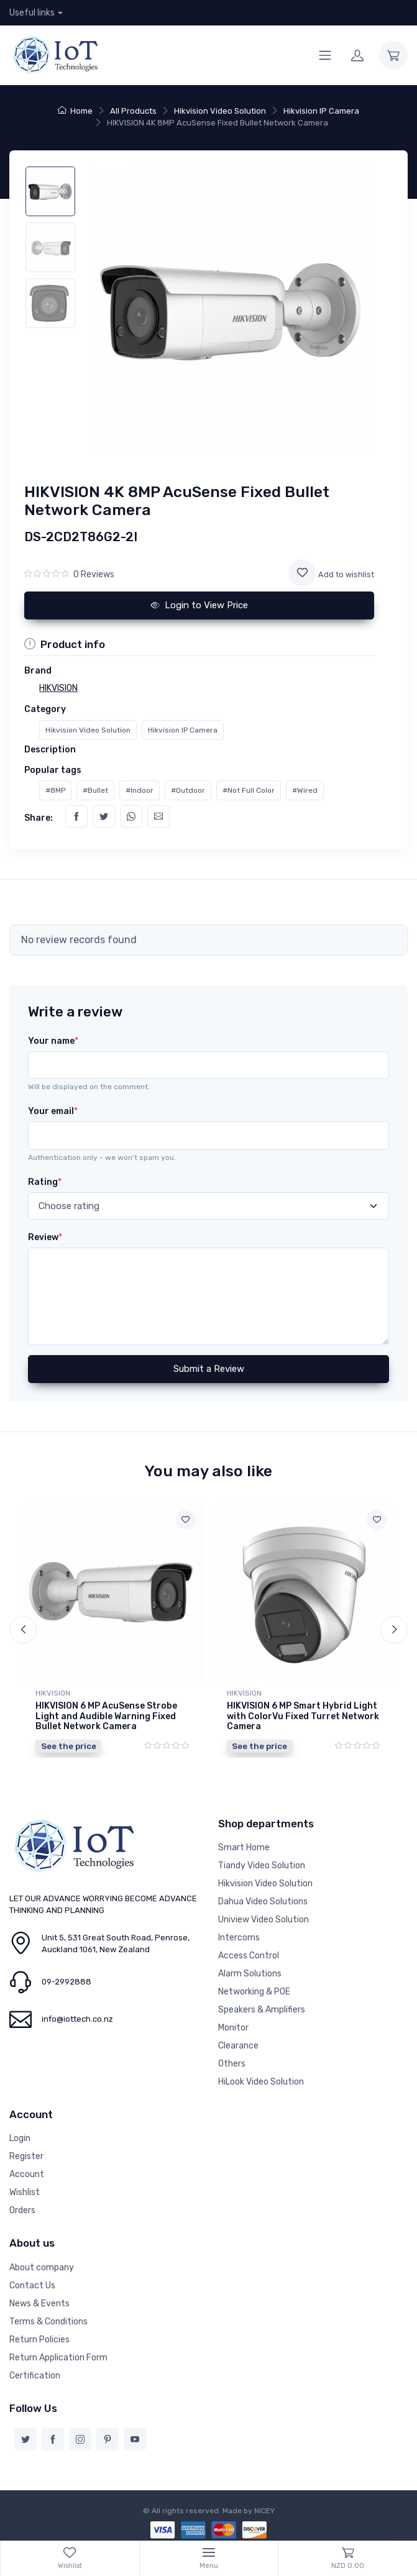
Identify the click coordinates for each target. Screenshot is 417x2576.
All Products (133, 111)
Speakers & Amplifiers (261, 2009)
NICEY (264, 2510)
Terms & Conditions (48, 2321)
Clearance (238, 2045)
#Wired (305, 790)
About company (41, 2267)
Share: (38, 818)
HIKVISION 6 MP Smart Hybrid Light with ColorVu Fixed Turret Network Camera (303, 1716)
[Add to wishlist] (302, 573)
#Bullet (95, 790)
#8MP (55, 790)
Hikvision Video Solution (220, 111)
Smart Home (244, 1847)
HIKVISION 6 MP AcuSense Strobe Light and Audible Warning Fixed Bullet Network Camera (106, 1716)
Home (75, 111)
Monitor (233, 2027)
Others (231, 2063)
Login (19, 2138)
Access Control (248, 1955)
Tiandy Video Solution (261, 1865)
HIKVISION (52, 1693)
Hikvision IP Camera (321, 111)
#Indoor (140, 790)
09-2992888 (66, 1981)
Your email (53, 1111)
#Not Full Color (248, 790)
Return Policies (39, 2339)
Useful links (32, 12)
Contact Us (32, 2285)
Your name (53, 1041)
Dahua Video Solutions (263, 1901)
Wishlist (24, 2192)
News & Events (39, 2303)
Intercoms (239, 1937)
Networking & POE (254, 1991)
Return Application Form (58, 2357)
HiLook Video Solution (261, 2081)
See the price (68, 1746)
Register (26, 2156)
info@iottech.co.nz (77, 2019)
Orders (22, 2210)
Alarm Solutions (250, 1973)
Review (45, 1237)
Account (26, 2174)
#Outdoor (188, 790)
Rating (45, 1182)
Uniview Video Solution (263, 1919)
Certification (34, 2375)
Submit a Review (208, 1368)
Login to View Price (199, 605)
